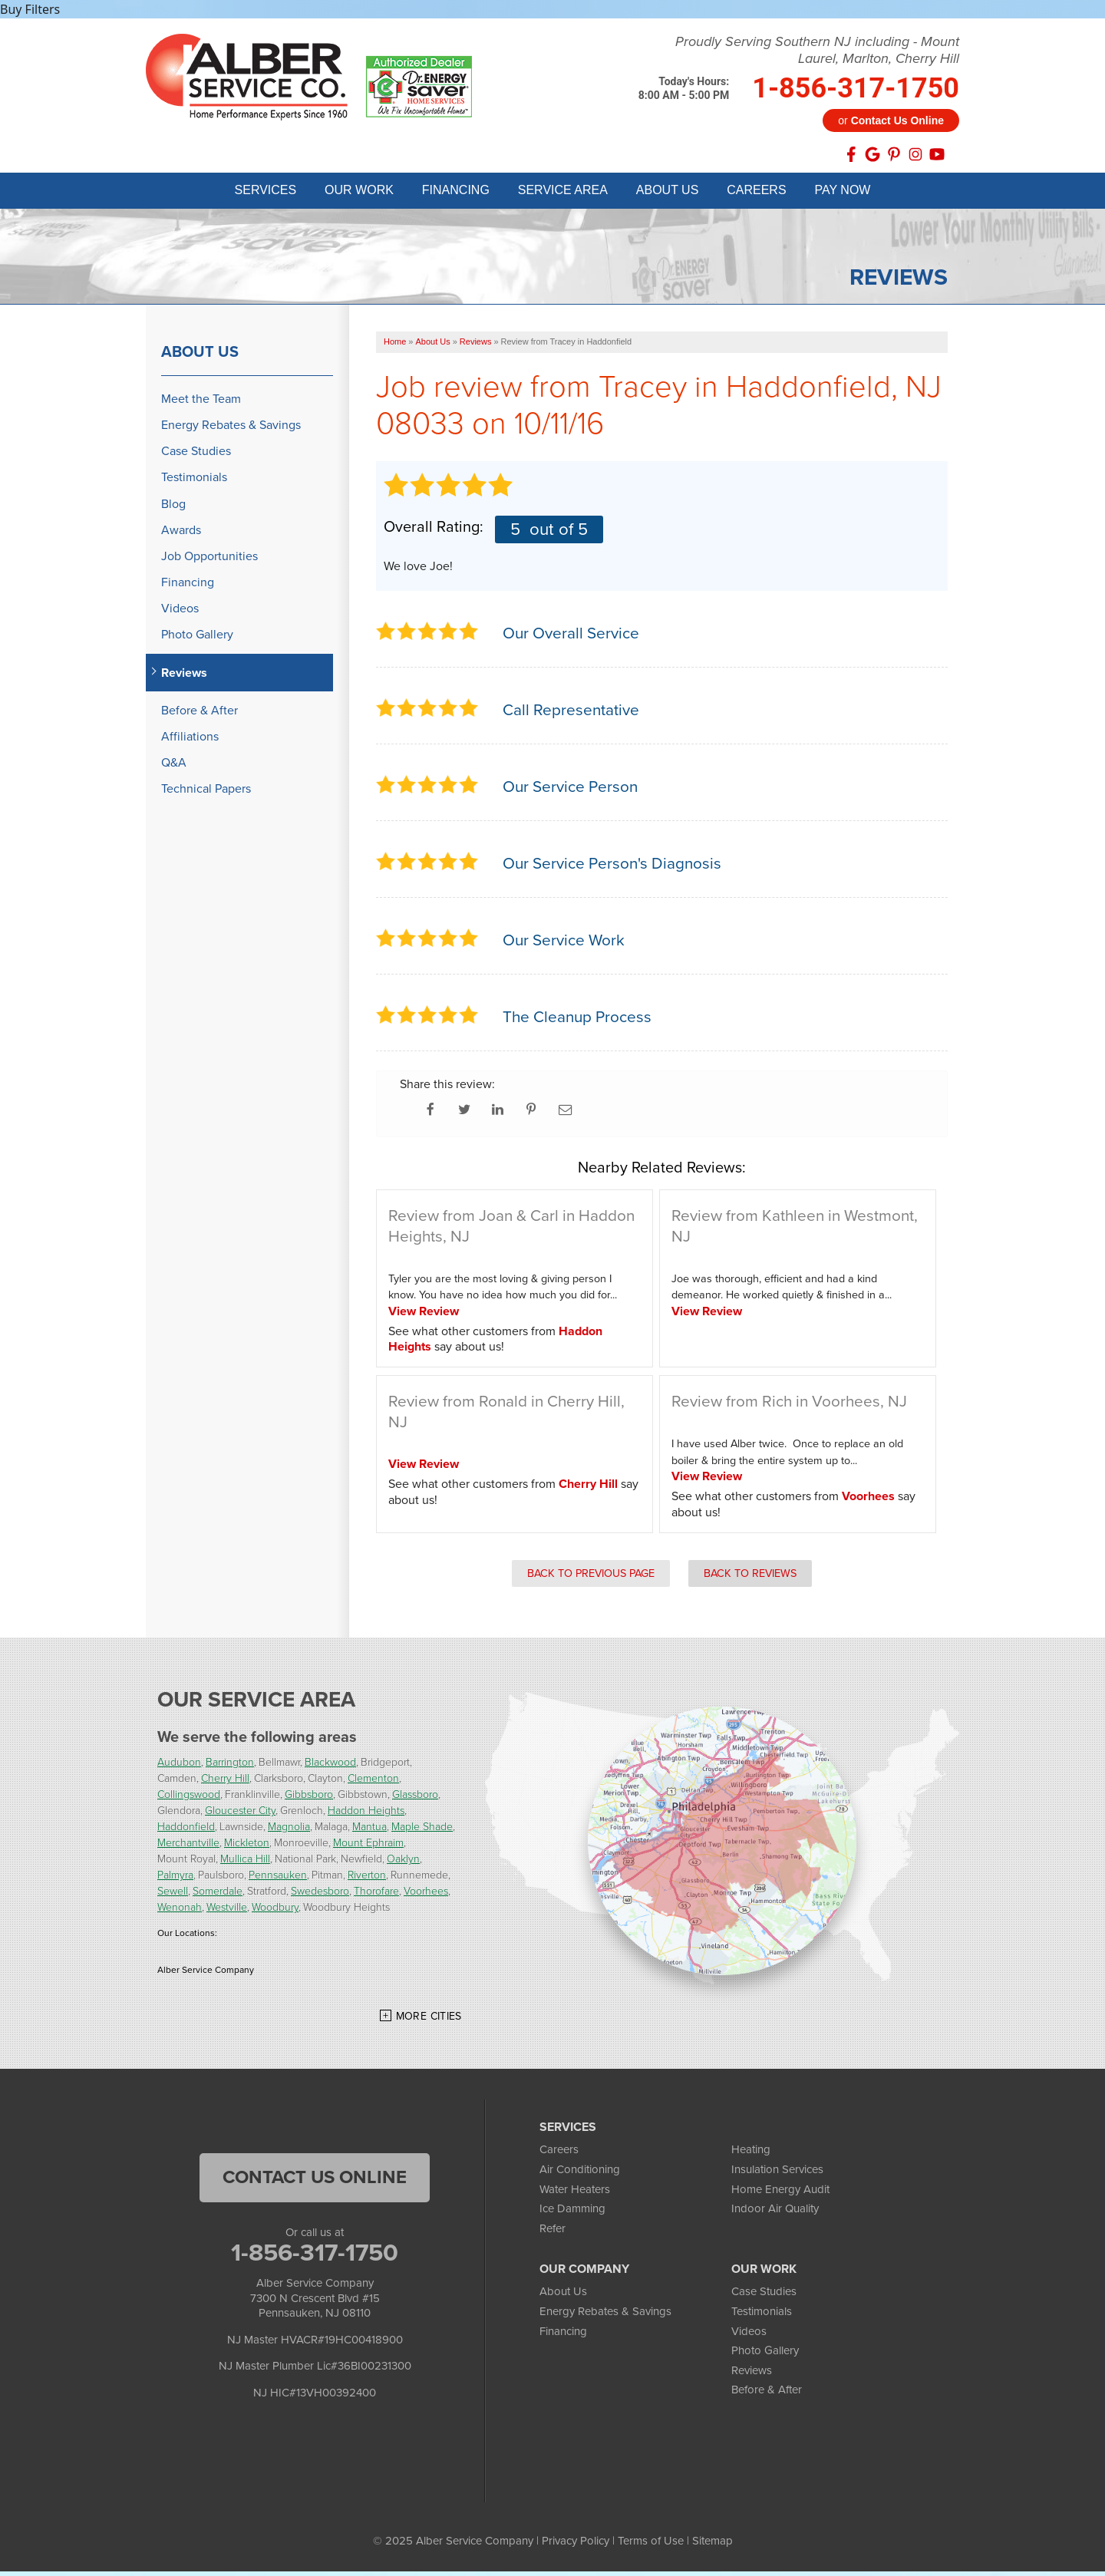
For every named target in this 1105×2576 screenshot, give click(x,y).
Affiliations (190, 741)
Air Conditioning (579, 2173)
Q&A (173, 767)
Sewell (172, 1896)
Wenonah (179, 1912)
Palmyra (175, 1880)
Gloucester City (240, 1815)
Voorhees (868, 1500)
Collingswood (188, 1799)
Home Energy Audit (780, 2193)
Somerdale (217, 1896)
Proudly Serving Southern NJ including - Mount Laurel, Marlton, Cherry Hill (817, 50)
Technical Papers (206, 793)
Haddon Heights (366, 1815)
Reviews (184, 676)
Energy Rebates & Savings (231, 429)
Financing (187, 586)
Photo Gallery (197, 639)
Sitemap (712, 2545)
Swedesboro (320, 1896)
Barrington (230, 1767)
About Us (200, 356)
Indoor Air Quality (775, 2213)
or (891, 120)
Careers (559, 2154)
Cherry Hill (588, 1488)
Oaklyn (403, 1863)
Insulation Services (777, 2173)
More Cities (429, 2021)
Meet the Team (201, 403)
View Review (423, 1315)
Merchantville (188, 1847)
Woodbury (275, 1912)
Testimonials (194, 481)
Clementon (373, 1783)
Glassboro (415, 1799)
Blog (173, 507)
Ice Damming (572, 2213)
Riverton (367, 1880)
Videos (180, 612)
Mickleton (246, 1847)
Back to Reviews (750, 1576)
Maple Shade (422, 1831)
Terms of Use (651, 2545)
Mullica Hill (245, 1863)
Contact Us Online (315, 2181)
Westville (226, 1912)
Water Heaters (574, 2193)
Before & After (199, 714)
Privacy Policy (575, 2545)
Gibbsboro (309, 1799)
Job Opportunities (209, 560)
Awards (181, 534)
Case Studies (196, 455)
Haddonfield (186, 1831)
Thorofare (376, 1896)
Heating (750, 2154)
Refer (552, 2233)
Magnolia (289, 1831)
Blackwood (330, 1767)
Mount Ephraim (368, 1847)
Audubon (179, 1767)
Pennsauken (278, 1880)
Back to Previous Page (591, 1576)
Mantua (369, 1831)
